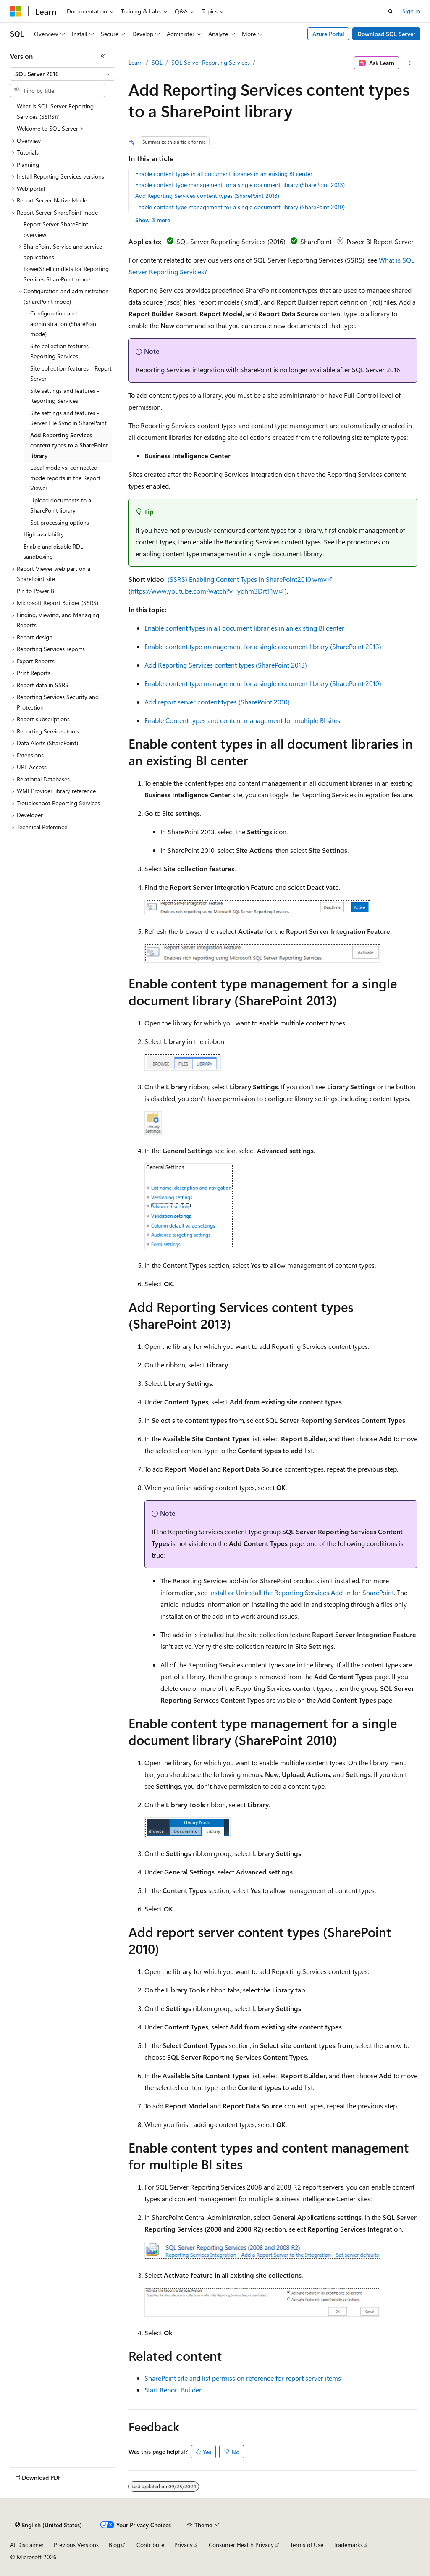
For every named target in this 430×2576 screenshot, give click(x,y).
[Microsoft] (15, 11)
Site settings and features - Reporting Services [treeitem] (65, 395)
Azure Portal (328, 34)
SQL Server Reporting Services (210, 62)
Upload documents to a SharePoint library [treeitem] (60, 505)
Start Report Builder (173, 2389)
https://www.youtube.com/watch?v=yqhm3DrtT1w (204, 590)
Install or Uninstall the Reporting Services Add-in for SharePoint (301, 1592)
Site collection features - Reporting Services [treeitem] (61, 351)
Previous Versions (76, 2545)
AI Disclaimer (27, 2545)
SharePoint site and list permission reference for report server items (242, 2378)
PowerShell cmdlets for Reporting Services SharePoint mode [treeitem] (66, 274)
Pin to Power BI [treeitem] (36, 591)
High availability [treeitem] (44, 534)
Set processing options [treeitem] (59, 522)
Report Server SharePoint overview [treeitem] (56, 229)
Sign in (411, 11)
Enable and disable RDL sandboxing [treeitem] (53, 551)
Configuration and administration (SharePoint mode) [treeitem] (64, 323)
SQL (157, 62)
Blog (114, 2545)
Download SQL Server (386, 34)
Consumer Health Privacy (241, 2545)
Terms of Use (306, 2545)
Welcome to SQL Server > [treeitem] (50, 128)
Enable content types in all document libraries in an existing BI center (223, 174)
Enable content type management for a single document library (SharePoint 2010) (240, 207)
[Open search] (390, 11)
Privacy (183, 2545)
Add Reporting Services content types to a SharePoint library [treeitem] (69, 445)
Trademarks (348, 2545)
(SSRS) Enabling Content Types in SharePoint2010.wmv (247, 579)
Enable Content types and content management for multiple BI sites (242, 720)
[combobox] (62, 74)
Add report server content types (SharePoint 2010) (217, 701)
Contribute (150, 2545)
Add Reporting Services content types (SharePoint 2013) (207, 196)
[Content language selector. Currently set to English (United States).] (48, 2525)
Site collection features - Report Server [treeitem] (71, 373)
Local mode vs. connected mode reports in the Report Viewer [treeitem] (65, 477)
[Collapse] (103, 56)
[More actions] (409, 63)
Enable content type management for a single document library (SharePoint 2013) (240, 185)
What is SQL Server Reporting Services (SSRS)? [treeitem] (55, 111)
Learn (135, 62)
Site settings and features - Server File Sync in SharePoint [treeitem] (68, 418)
